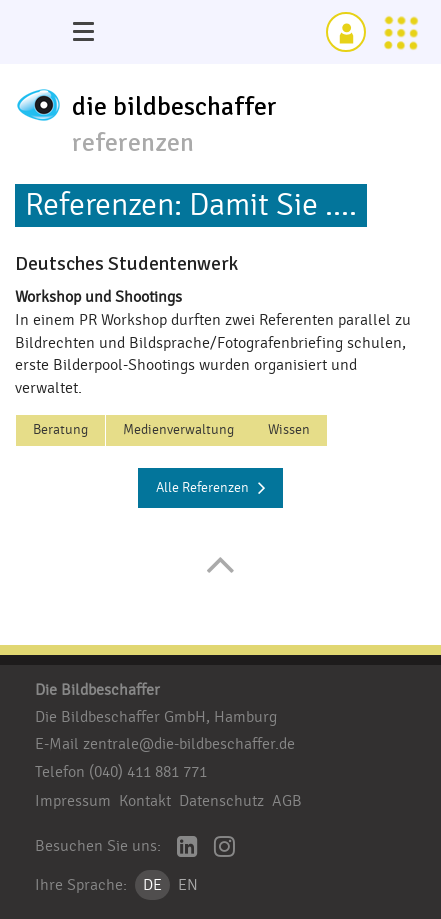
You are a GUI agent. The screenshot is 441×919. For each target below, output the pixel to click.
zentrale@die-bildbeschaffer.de (189, 744)
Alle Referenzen (211, 487)
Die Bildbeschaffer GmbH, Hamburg (156, 717)
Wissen (289, 429)
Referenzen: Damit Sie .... (191, 205)
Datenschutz (221, 801)
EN (188, 885)
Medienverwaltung (178, 429)
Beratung (60, 429)
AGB (287, 801)
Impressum (73, 801)
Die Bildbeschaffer (97, 690)
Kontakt (145, 801)
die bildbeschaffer (174, 107)
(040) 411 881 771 (148, 772)
